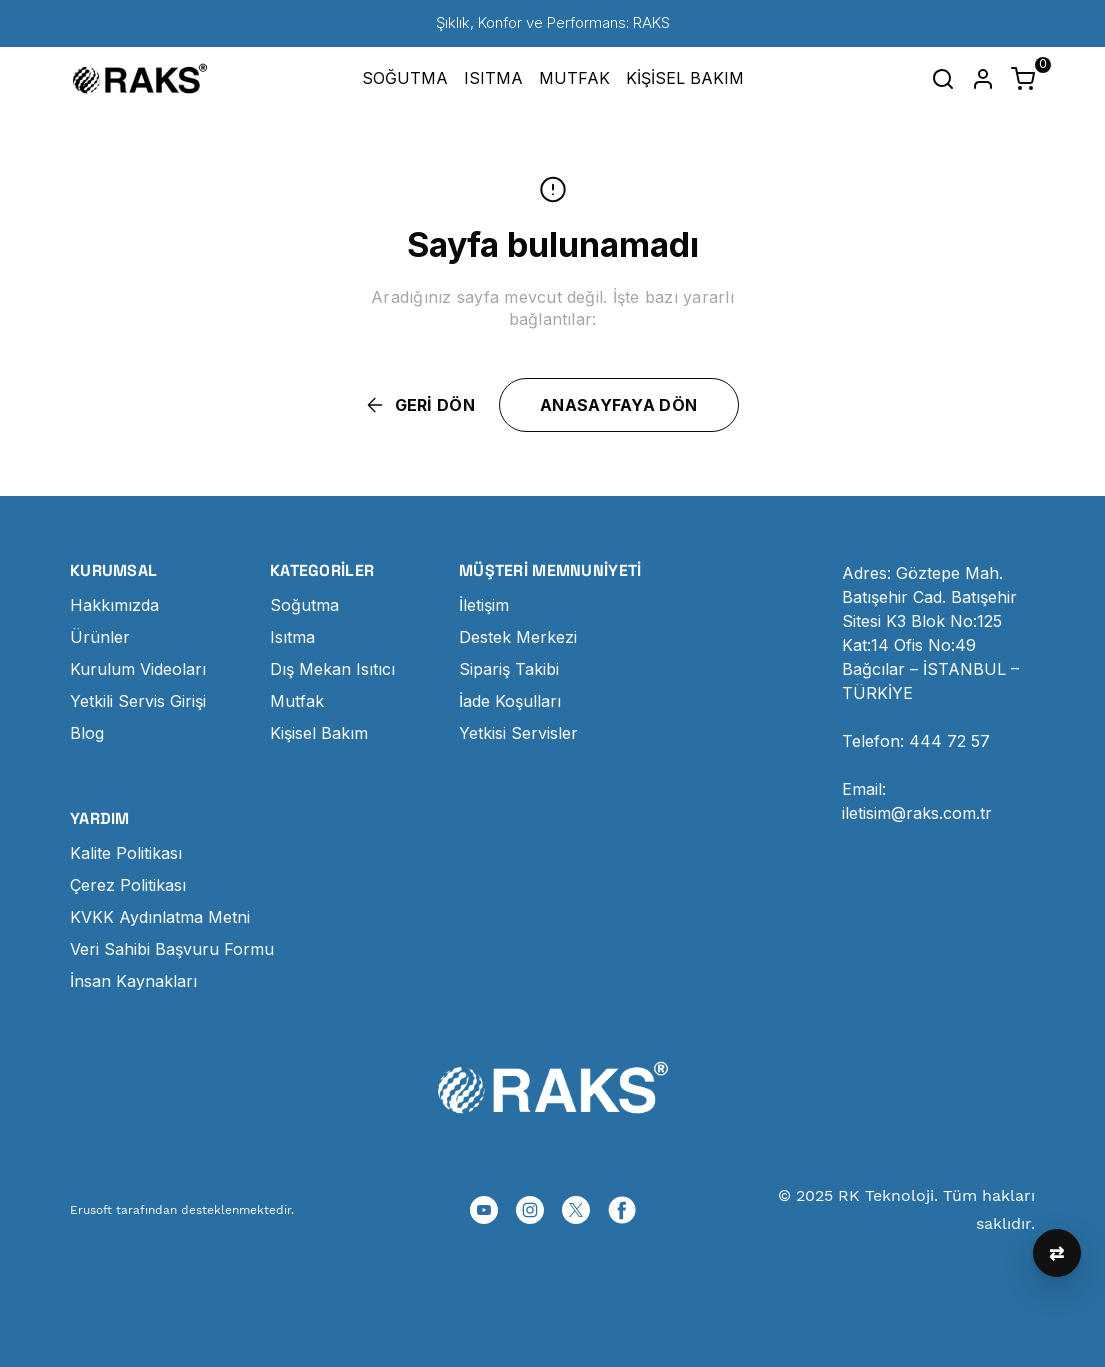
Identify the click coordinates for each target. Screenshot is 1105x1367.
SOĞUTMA (405, 78)
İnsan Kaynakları (133, 981)
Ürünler (100, 637)
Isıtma (292, 637)
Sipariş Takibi (509, 669)
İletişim (484, 605)
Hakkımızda (114, 605)
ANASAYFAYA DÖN (618, 405)
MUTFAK (574, 78)
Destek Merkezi (518, 637)
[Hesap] (983, 79)
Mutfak (297, 701)
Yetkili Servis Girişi (138, 701)
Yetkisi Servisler (518, 733)
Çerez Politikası (128, 885)
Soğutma (304, 605)
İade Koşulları (510, 701)
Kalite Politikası (126, 853)
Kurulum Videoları (138, 669)
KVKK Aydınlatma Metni (160, 917)
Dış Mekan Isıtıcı (332, 669)
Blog (87, 733)
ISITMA (493, 78)
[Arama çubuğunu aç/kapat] (943, 79)
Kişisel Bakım (319, 733)
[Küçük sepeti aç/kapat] (1023, 79)
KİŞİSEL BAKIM (685, 78)
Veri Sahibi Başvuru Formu (172, 949)
